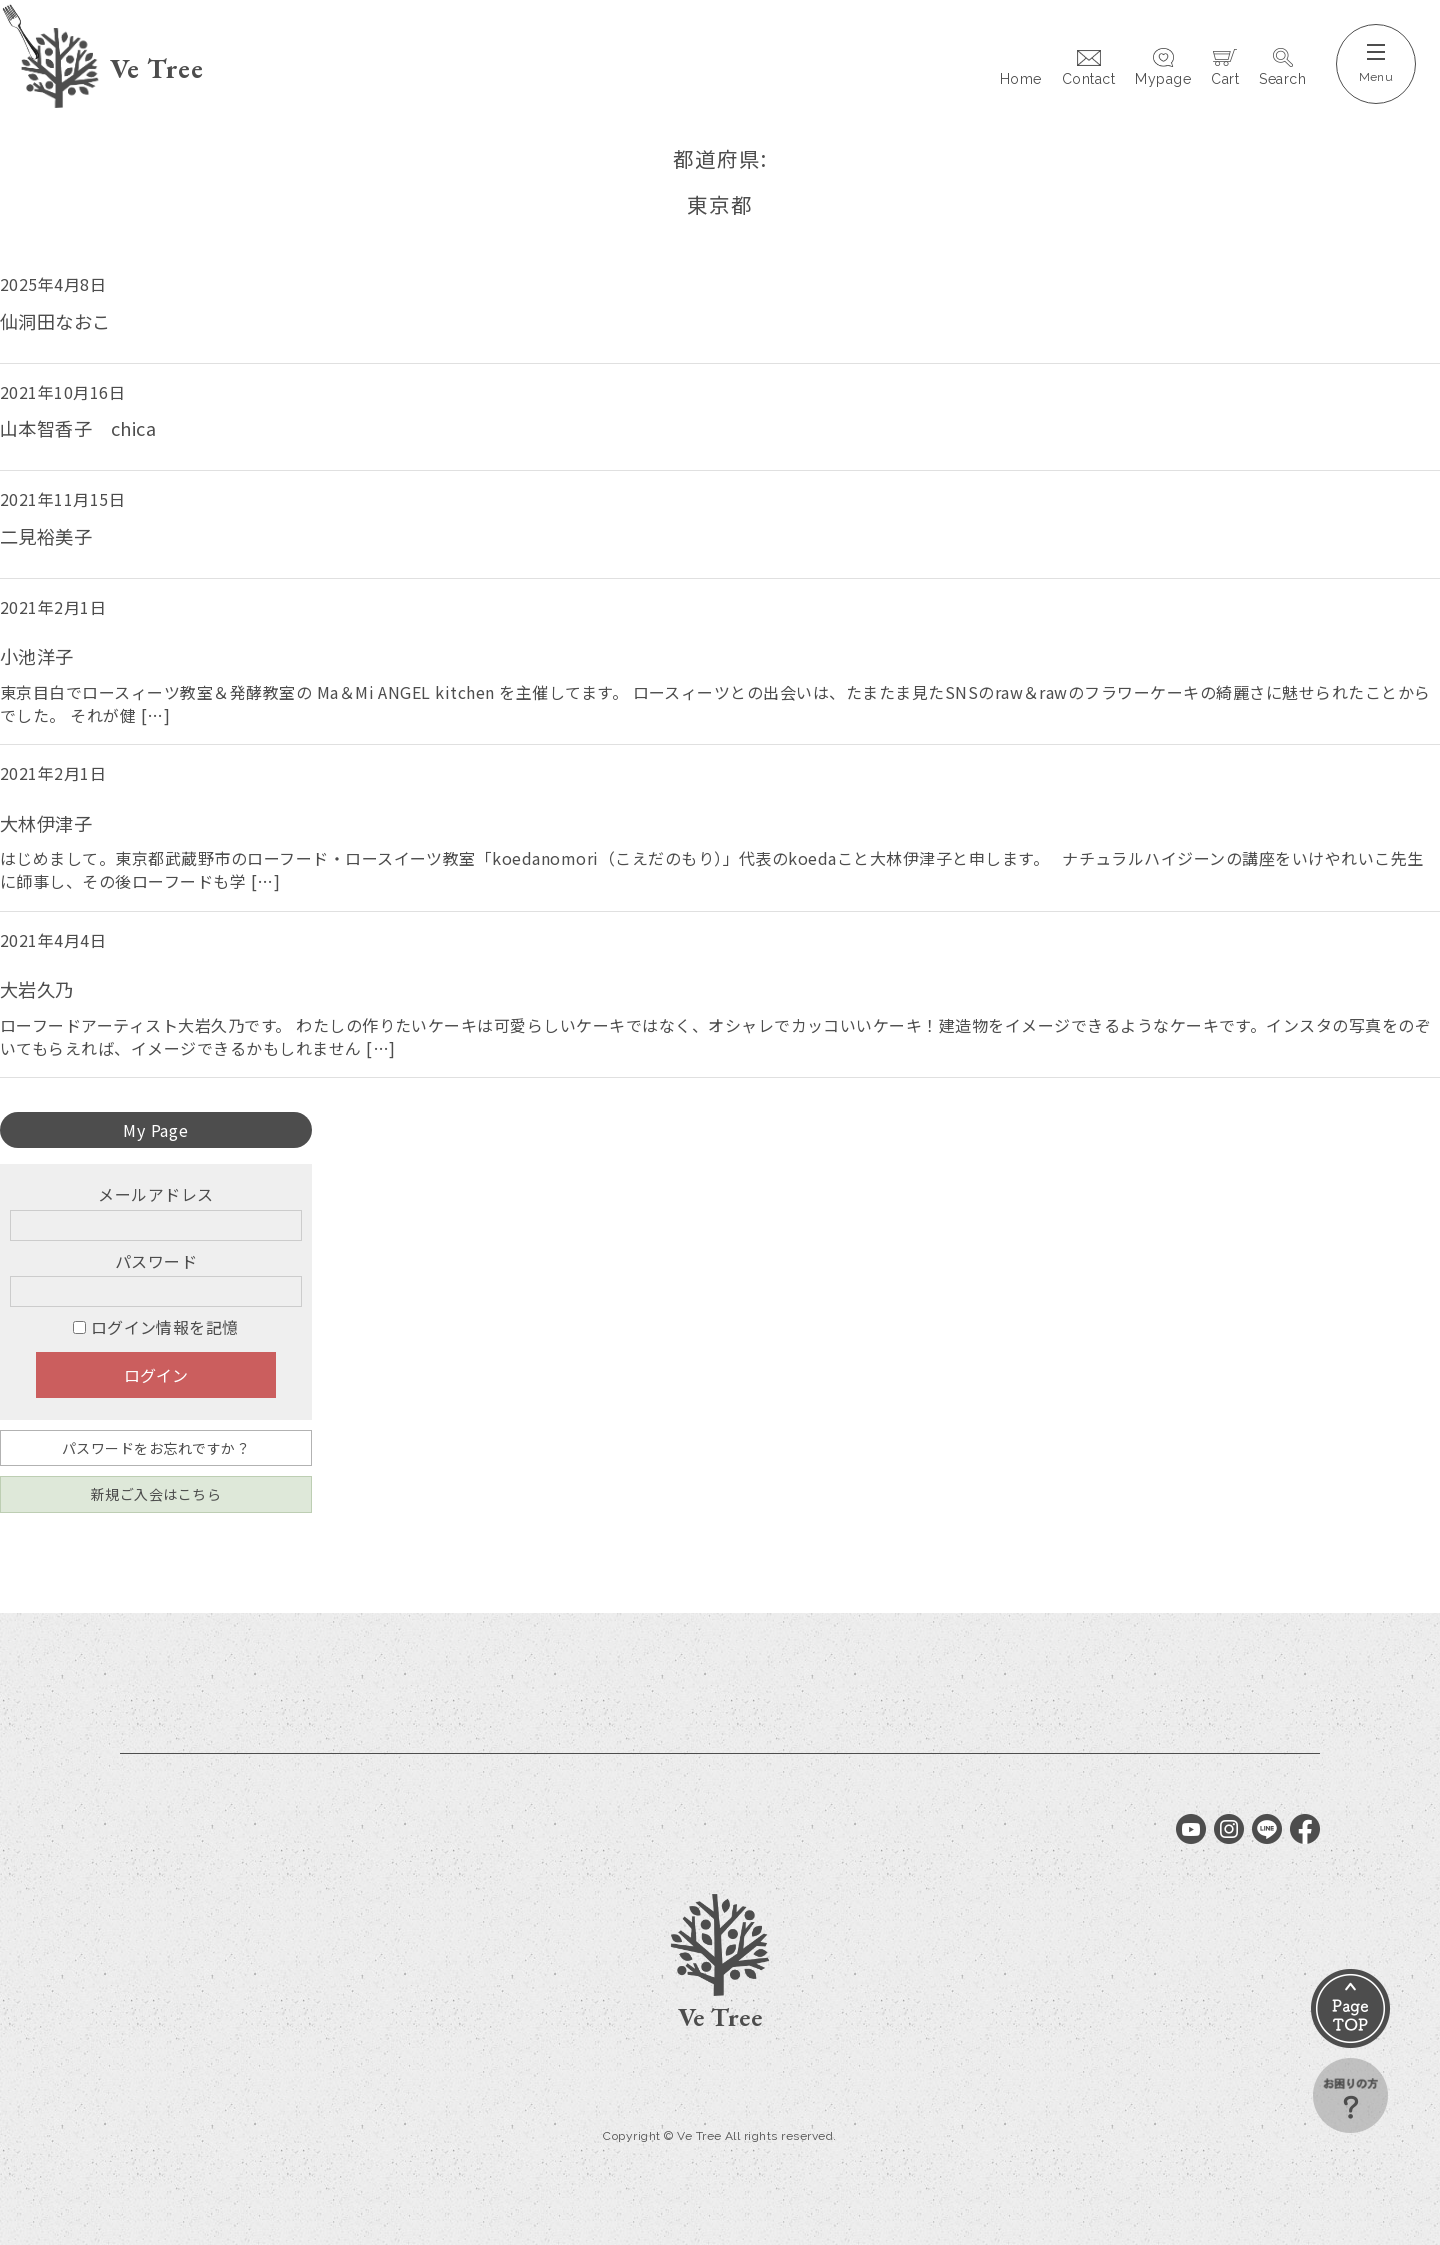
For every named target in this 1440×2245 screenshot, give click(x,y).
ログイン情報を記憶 (156, 1327)
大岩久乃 (37, 989)
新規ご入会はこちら (156, 1494)
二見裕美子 (46, 536)
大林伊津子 (46, 823)
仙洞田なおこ (55, 321)
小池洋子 (37, 656)
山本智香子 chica (78, 428)
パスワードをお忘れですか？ (156, 1448)
